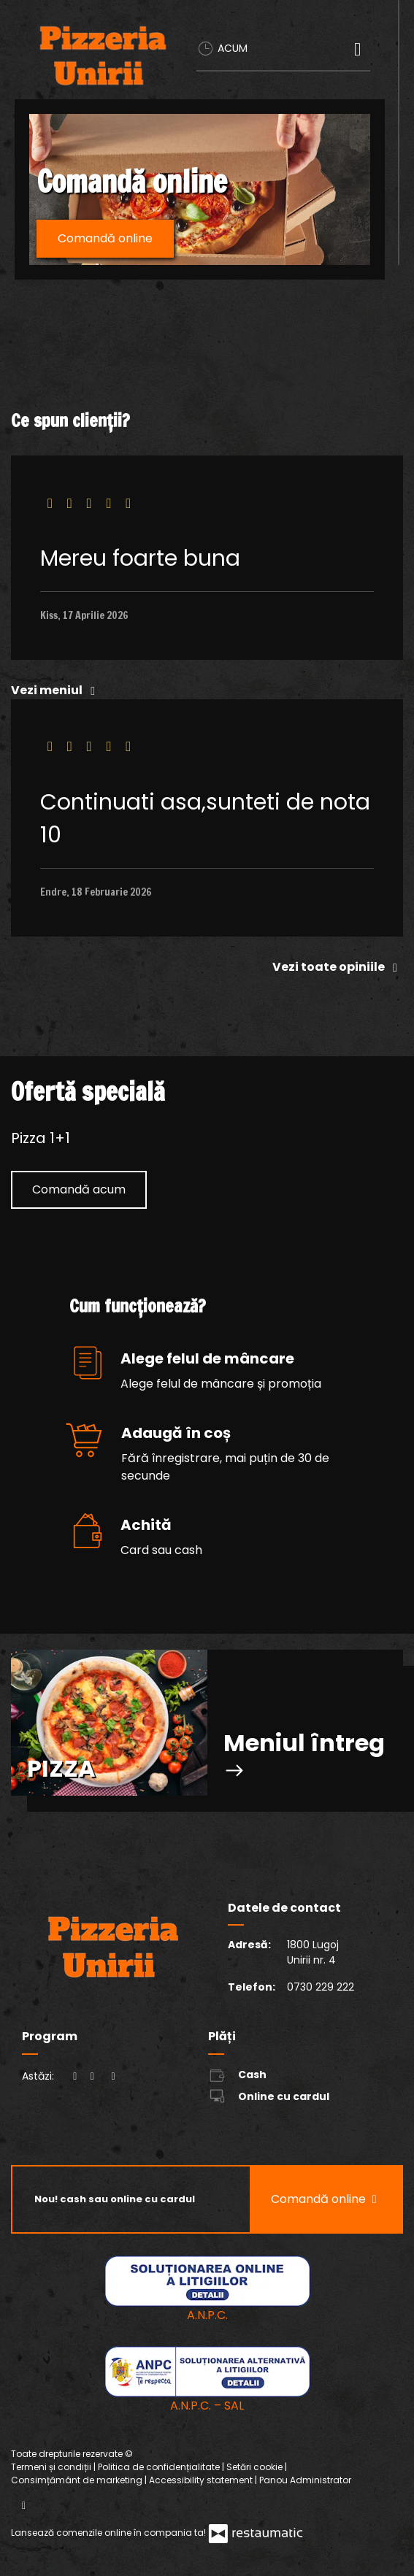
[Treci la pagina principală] (104, 55)
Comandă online (105, 238)
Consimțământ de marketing (78, 2480)
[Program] (113, 2076)
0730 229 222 (320, 1987)
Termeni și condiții (52, 2467)
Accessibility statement (202, 2480)
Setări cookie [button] (255, 2467)
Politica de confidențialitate (160, 2467)
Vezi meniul (56, 690)
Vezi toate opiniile (337, 966)
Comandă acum (79, 1189)
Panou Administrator (305, 2480)
